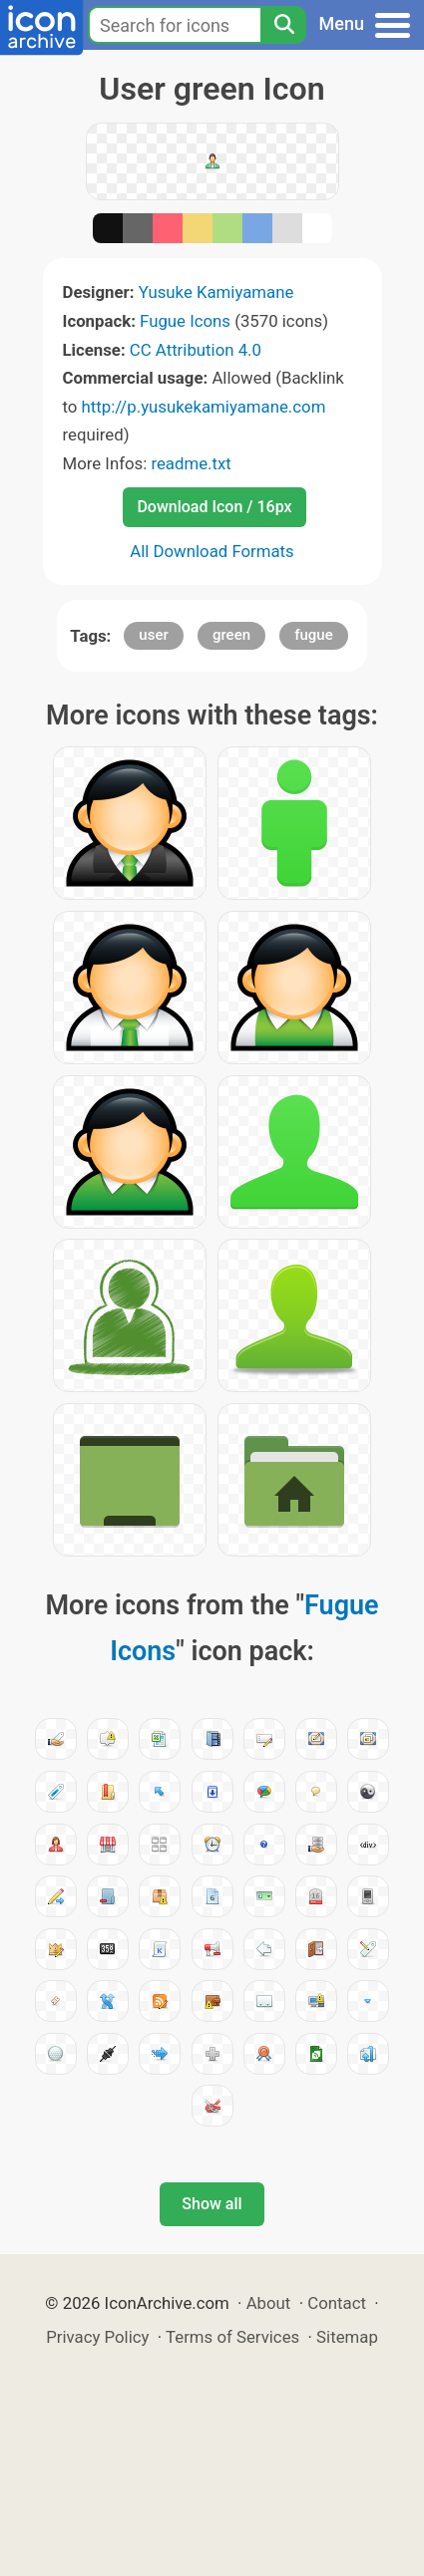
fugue (313, 635)
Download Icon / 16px (214, 506)
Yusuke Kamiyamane (216, 292)
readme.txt (190, 463)
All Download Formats (212, 551)
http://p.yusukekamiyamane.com (204, 407)
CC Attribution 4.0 (195, 350)
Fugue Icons (185, 321)
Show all (211, 2203)
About (268, 2303)
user (153, 635)
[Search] (283, 25)
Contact (336, 2303)
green (231, 635)
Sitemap (347, 2337)
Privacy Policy (97, 2337)
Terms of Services (232, 2337)
